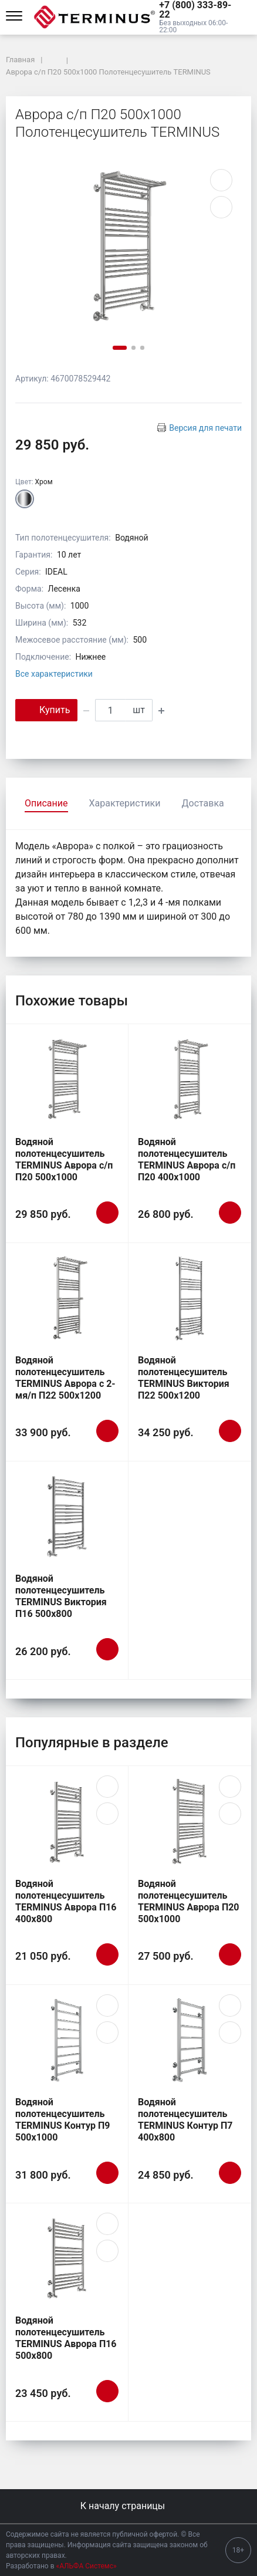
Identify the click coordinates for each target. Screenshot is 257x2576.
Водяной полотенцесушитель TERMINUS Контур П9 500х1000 (62, 2119)
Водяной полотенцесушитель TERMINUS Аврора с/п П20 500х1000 (64, 1159)
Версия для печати (205, 428)
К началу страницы (128, 2505)
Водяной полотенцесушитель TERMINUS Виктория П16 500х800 (61, 1596)
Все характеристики (54, 673)
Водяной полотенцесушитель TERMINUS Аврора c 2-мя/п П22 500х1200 (65, 1378)
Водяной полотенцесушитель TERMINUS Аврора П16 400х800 (66, 1901)
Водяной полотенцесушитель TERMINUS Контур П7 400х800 (185, 2119)
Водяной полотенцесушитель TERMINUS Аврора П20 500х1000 (188, 1901)
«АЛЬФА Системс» (86, 2566)
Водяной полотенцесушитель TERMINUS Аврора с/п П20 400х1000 (186, 1159)
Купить (46, 709)
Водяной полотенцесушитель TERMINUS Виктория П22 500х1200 (183, 1378)
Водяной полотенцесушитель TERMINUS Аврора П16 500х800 (66, 2338)
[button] (198, 10)
